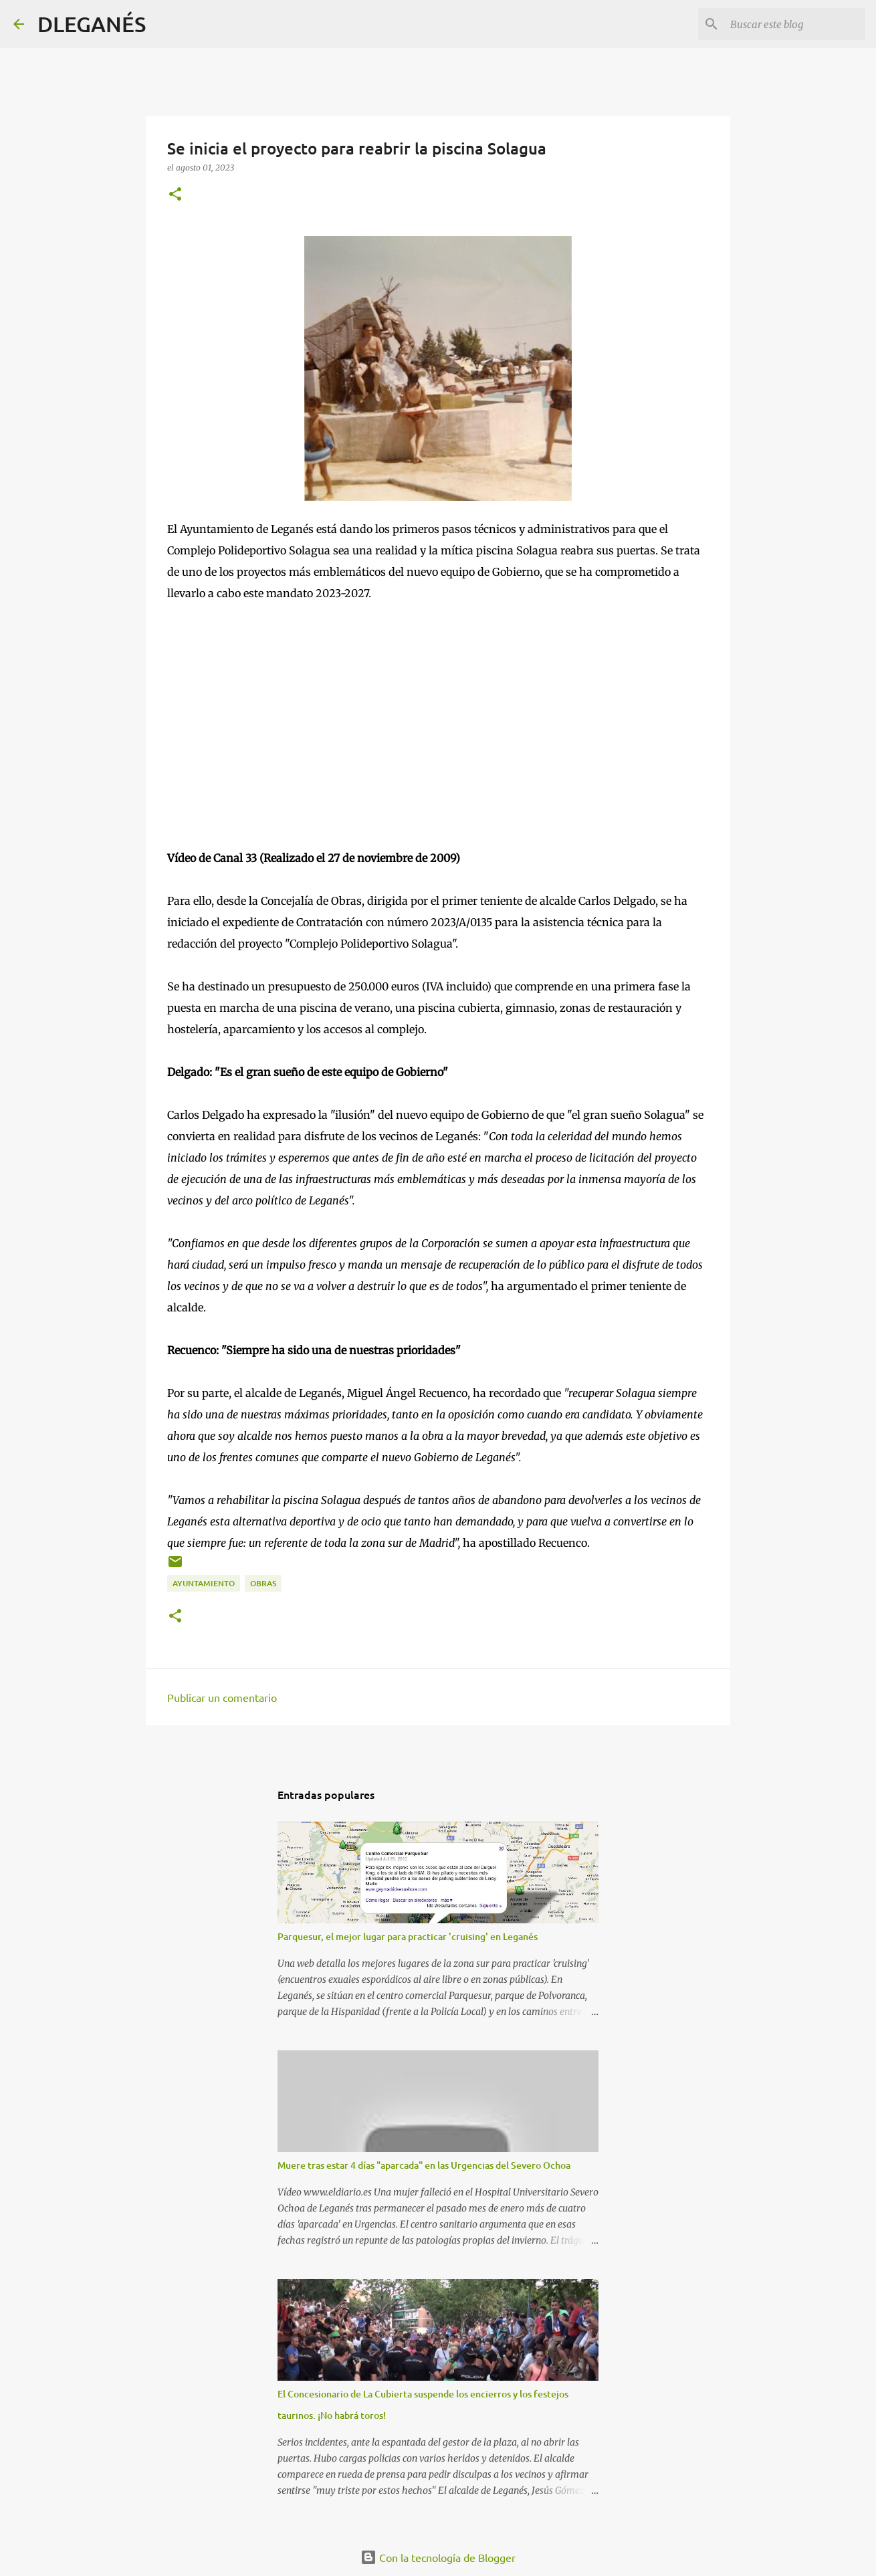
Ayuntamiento (204, 1583)
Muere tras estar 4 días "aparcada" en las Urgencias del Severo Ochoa (424, 2165)
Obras (263, 1583)
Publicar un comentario (222, 1697)
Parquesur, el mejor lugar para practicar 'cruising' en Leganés (408, 1936)
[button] (175, 195)
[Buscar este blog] (795, 24)
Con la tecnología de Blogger (438, 2557)
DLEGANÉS (91, 24)
